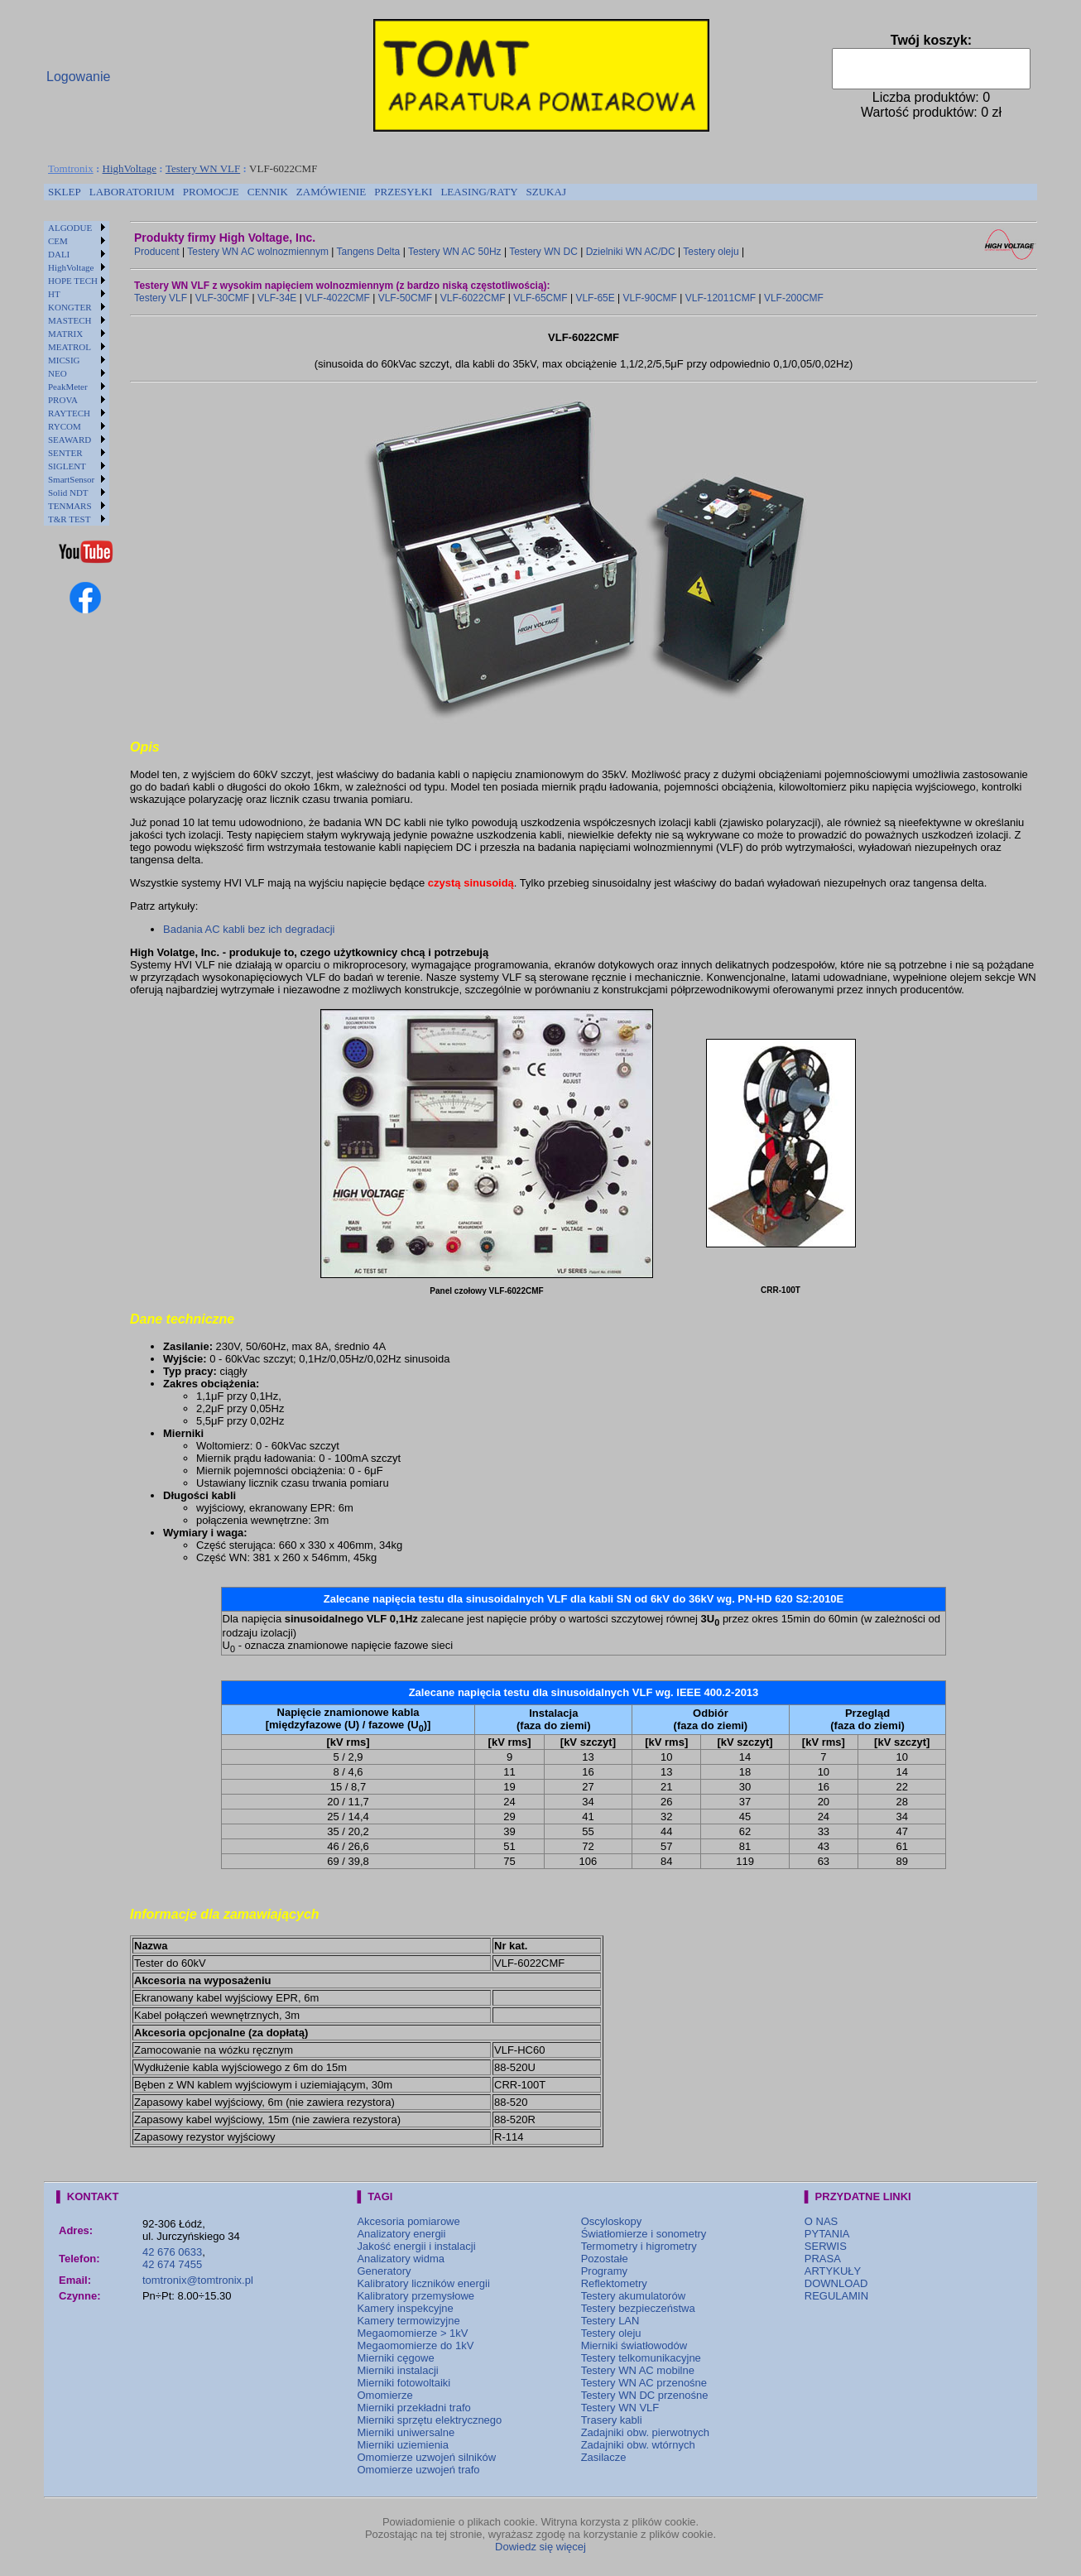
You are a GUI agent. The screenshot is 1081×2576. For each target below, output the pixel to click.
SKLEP (64, 191)
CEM (58, 241)
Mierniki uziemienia (403, 2445)
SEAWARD (69, 440)
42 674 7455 (172, 2264)
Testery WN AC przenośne (644, 2383)
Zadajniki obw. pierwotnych (645, 2432)
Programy (604, 2271)
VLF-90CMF (650, 298)
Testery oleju (710, 251)
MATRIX (65, 334)
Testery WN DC (543, 251)
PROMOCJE (211, 191)
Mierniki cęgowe (395, 2358)
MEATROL (69, 347)
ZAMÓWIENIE (331, 191)
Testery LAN (610, 2320)
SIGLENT (67, 466)
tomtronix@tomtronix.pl (197, 2280)
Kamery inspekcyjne (405, 2308)
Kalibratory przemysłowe (415, 2296)
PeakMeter (68, 387)
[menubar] (307, 192)
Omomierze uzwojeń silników (426, 2457)
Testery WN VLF (203, 168)
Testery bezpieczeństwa (638, 2308)
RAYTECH (69, 413)
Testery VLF (160, 298)
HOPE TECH (73, 281)
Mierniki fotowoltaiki (403, 2383)
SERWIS (826, 2246)
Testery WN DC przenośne (645, 2395)
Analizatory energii (401, 2234)
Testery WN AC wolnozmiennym (258, 251)
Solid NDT (68, 492)
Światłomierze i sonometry (644, 2234)
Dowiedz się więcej (540, 2546)
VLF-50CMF (405, 298)
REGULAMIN (836, 2296)
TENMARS (70, 506)
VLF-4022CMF (337, 298)
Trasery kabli (611, 2420)
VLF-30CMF (222, 298)
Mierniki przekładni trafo (413, 2407)
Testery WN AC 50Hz (455, 251)
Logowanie (78, 77)
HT (54, 294)
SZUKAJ (546, 191)
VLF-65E (594, 298)
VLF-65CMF (540, 298)
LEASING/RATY (478, 191)
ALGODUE (70, 228)
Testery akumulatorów (633, 2296)
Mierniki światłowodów (634, 2345)
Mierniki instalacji (397, 2370)
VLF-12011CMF (720, 298)
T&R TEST (69, 519)
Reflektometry (614, 2283)
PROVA (63, 400)
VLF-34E (276, 298)
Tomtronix (71, 168)
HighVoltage (129, 168)
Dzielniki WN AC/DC (630, 251)
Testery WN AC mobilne (637, 2370)
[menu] (76, 373)
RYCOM (64, 426)
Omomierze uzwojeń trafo (418, 2469)
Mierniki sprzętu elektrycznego (429, 2420)
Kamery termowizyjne (408, 2320)
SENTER (65, 453)
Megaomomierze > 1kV (412, 2333)
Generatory (384, 2271)
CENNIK (267, 191)
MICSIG (64, 360)
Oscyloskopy (611, 2221)
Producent (157, 251)
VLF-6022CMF (473, 298)
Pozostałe (604, 2258)
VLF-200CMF (794, 298)
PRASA (823, 2258)
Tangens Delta (369, 251)
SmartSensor (71, 479)
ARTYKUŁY (833, 2271)
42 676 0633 (172, 2252)
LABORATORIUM (132, 191)
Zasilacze (604, 2457)
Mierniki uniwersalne (405, 2432)
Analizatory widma (400, 2258)
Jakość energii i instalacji (416, 2246)
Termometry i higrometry (639, 2246)
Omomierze (384, 2395)
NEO (57, 373)
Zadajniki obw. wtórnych (638, 2445)
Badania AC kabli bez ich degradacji (248, 929)
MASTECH (70, 320)
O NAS (821, 2221)
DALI (59, 254)
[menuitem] (64, 192)
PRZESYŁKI (403, 191)
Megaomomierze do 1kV (415, 2345)
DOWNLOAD (836, 2283)
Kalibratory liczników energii (423, 2283)
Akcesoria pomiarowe (408, 2221)
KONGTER (70, 307)
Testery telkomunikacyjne (641, 2358)
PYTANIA (827, 2234)
